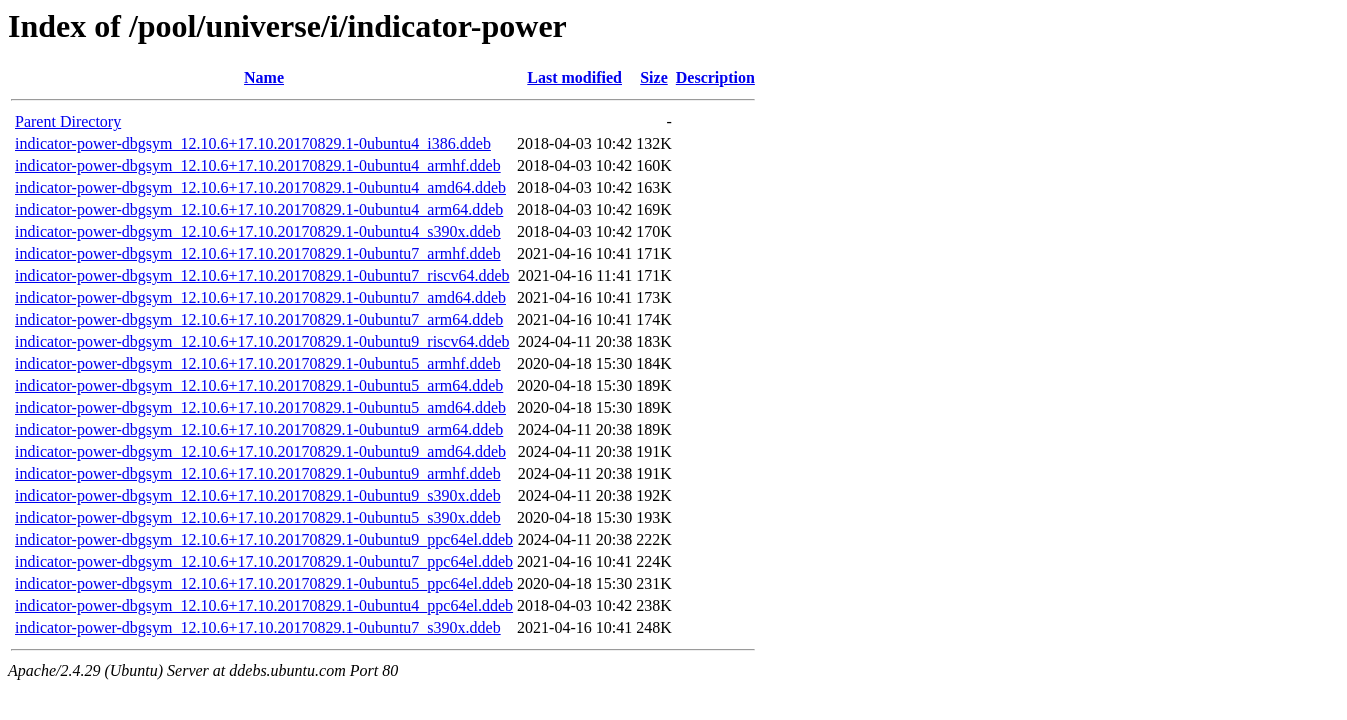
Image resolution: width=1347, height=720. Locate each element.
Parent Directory (68, 121)
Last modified (574, 77)
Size (654, 77)
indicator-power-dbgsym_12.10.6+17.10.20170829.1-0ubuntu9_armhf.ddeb (258, 473)
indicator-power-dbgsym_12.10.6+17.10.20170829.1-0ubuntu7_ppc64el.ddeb (264, 561)
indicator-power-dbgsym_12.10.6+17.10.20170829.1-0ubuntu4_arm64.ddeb (259, 209)
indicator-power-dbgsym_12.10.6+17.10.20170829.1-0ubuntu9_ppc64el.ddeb (264, 539)
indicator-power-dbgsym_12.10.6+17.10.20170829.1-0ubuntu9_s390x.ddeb (258, 495)
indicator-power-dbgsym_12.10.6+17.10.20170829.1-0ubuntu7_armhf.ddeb (258, 253)
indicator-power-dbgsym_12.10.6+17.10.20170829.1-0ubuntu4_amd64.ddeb (260, 187)
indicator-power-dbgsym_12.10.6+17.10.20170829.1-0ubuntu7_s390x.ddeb (258, 627)
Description (715, 77)
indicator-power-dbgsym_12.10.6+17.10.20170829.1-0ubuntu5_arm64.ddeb (259, 385)
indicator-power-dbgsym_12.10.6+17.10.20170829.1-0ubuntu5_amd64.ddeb (260, 407)
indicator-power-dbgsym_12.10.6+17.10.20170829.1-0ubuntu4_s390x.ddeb (258, 231)
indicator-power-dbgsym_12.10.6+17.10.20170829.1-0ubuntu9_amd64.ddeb (260, 451)
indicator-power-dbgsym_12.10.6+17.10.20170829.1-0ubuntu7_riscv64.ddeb (262, 275)
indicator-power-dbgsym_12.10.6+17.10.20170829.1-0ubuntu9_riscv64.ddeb (262, 341)
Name (264, 77)
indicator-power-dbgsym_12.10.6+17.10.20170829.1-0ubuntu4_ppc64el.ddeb (264, 605)
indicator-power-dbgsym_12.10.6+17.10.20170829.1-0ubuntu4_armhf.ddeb (258, 165)
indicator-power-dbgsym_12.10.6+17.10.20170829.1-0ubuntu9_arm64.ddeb (259, 429)
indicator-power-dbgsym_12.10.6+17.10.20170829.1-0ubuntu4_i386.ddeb (253, 143)
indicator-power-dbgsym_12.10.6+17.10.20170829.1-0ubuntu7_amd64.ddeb (260, 297)
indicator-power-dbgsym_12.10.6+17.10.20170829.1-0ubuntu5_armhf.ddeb (258, 363)
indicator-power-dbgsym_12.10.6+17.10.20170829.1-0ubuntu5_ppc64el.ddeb (264, 583)
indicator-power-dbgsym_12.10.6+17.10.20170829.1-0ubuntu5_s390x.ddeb (258, 517)
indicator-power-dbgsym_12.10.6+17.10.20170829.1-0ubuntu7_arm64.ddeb (259, 319)
